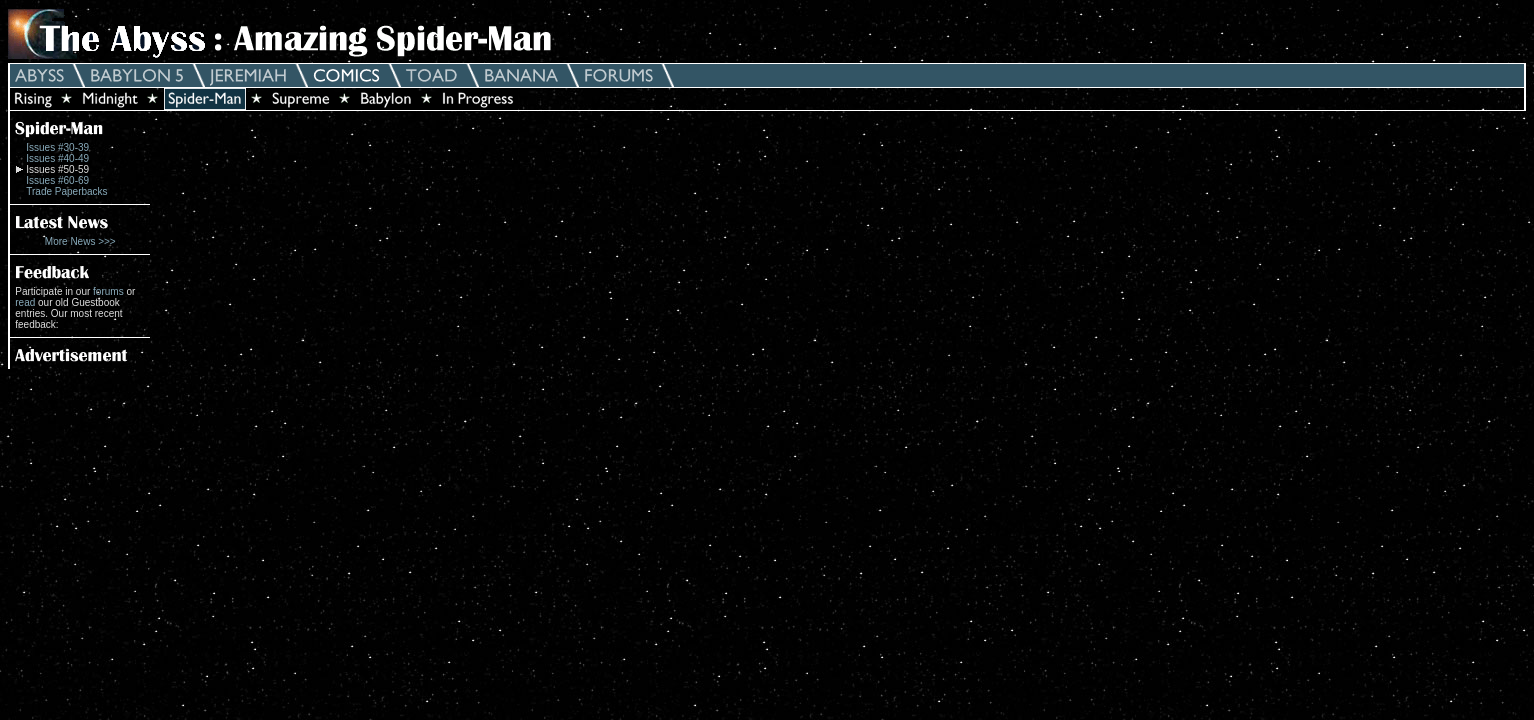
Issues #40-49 (57, 158)
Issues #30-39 (57, 147)
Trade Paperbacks (66, 191)
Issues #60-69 (57, 180)
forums (108, 291)
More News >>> (80, 241)
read (25, 302)
